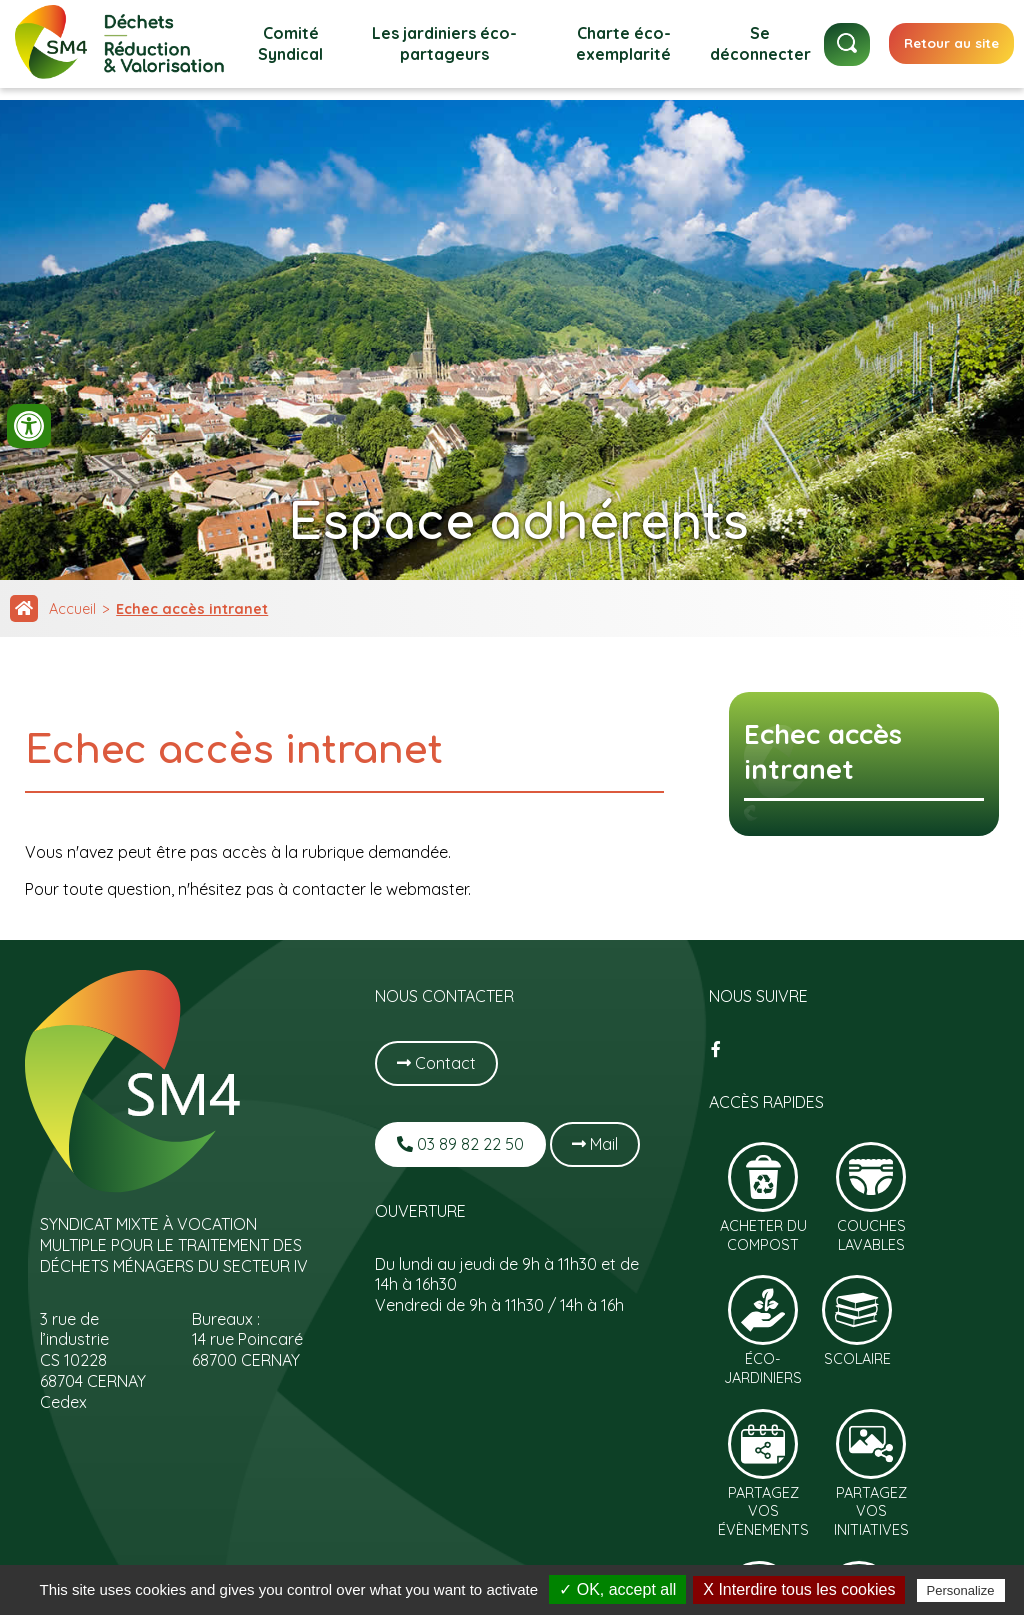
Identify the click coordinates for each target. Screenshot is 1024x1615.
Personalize (961, 1590)
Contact (436, 1063)
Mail (595, 1144)
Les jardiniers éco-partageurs (444, 43)
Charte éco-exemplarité (623, 43)
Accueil (72, 609)
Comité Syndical (290, 43)
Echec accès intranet (192, 609)
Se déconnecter (760, 43)
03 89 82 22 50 (460, 1144)
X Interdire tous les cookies (799, 1589)
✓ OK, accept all (617, 1589)
